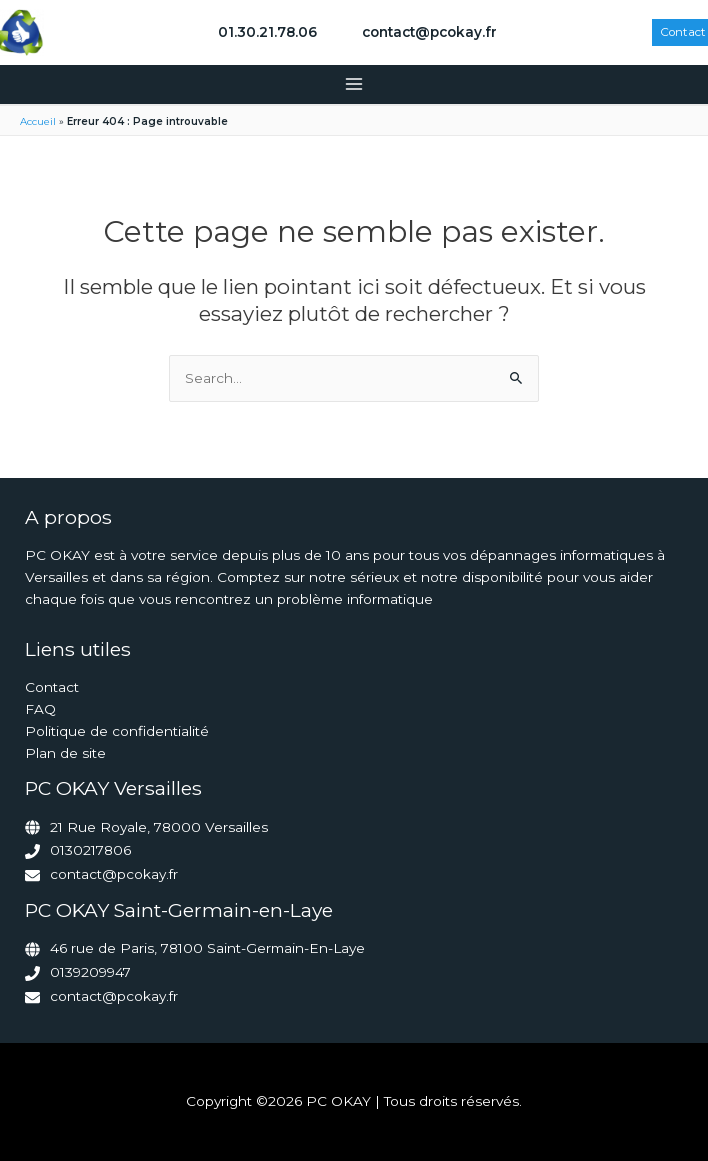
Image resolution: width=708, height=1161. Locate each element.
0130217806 (90, 851)
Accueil (38, 122)
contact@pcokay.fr (114, 875)
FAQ (40, 709)
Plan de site (65, 753)
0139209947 (90, 973)
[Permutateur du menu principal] (353, 85)
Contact (52, 687)
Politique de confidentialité (117, 731)
